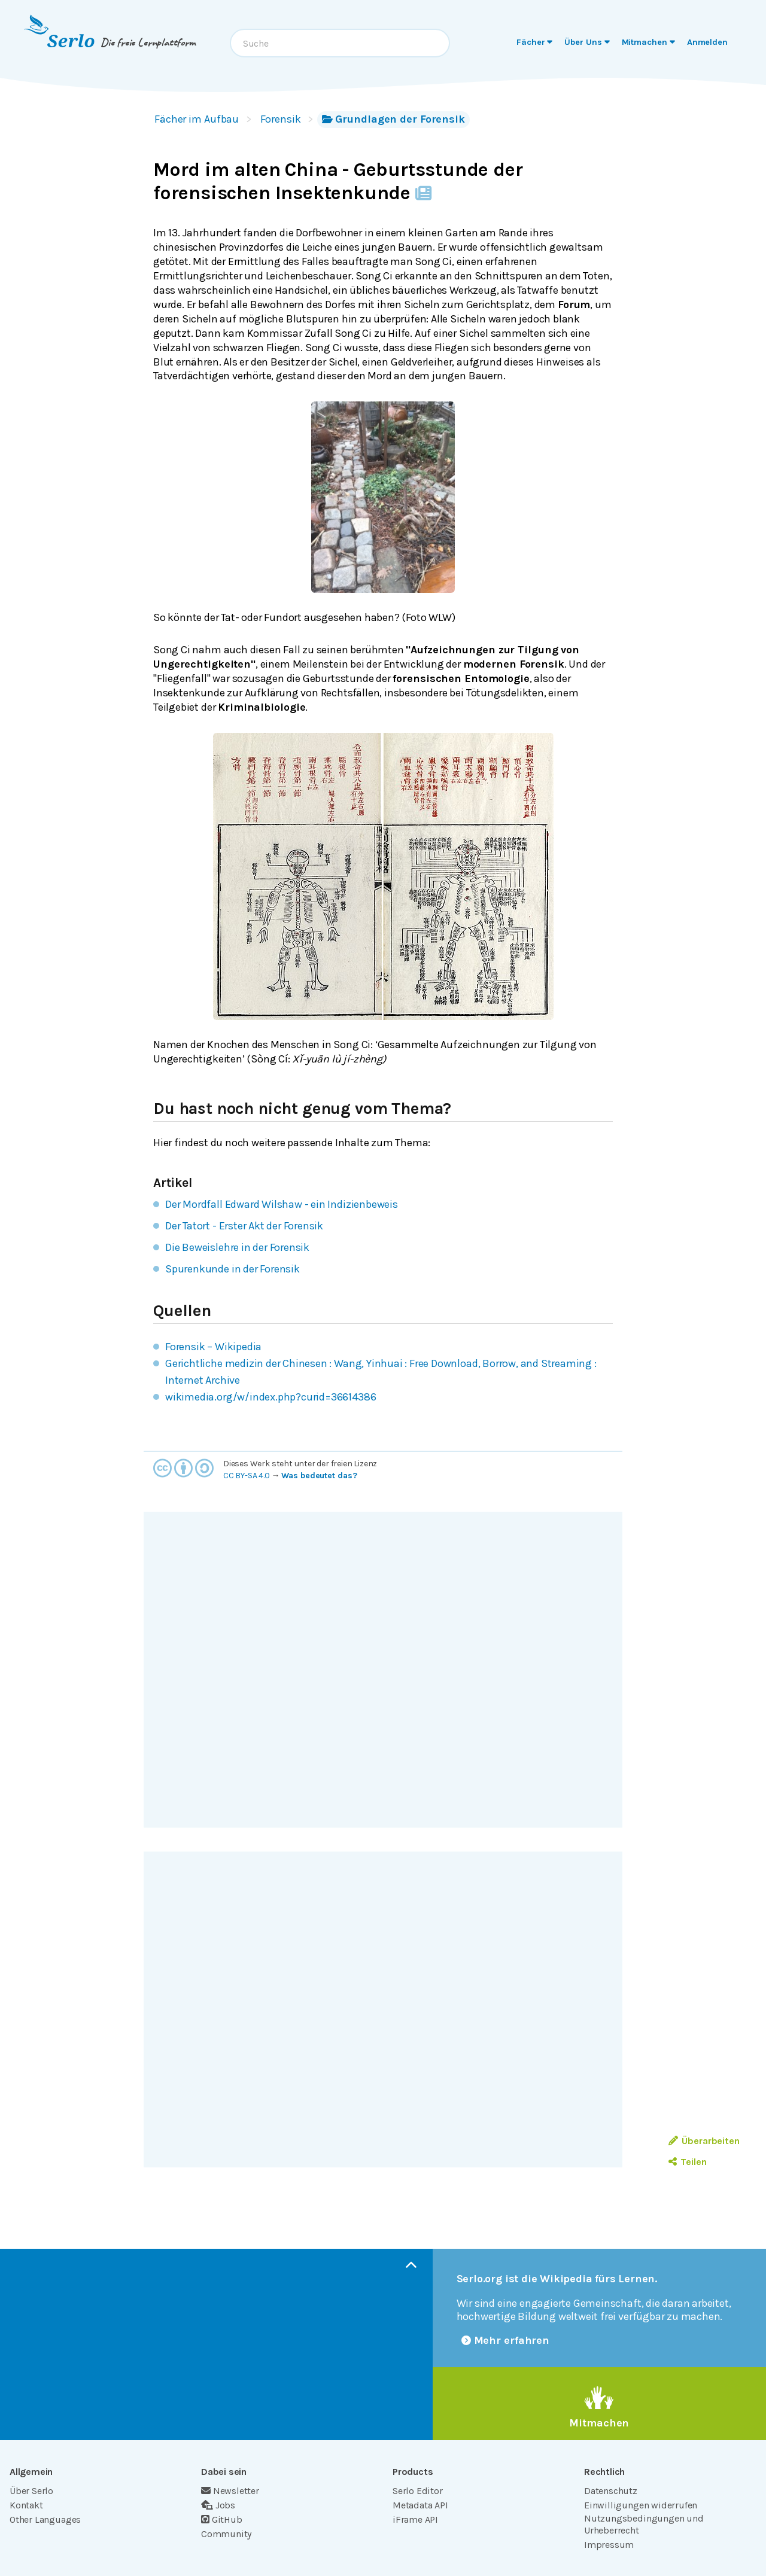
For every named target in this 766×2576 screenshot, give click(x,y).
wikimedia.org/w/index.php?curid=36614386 (270, 1396)
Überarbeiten (704, 2140)
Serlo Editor (418, 2490)
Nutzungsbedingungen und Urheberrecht (644, 2524)
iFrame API (415, 2519)
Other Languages (45, 2519)
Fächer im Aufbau (196, 119)
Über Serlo (31, 2490)
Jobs (218, 2505)
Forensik (280, 119)
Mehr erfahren (505, 2340)
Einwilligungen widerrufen (640, 2505)
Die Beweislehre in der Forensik (237, 1247)
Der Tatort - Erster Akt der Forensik (244, 1225)
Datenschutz (610, 2490)
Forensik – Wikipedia (213, 1346)
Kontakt (26, 2505)
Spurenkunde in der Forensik (232, 1268)
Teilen (687, 2161)
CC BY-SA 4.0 (246, 1475)
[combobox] (340, 43)
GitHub (221, 2519)
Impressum (609, 2544)
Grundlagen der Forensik (393, 119)
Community (226, 2534)
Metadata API (420, 2505)
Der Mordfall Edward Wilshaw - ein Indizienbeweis (281, 1204)
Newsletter (230, 2490)
